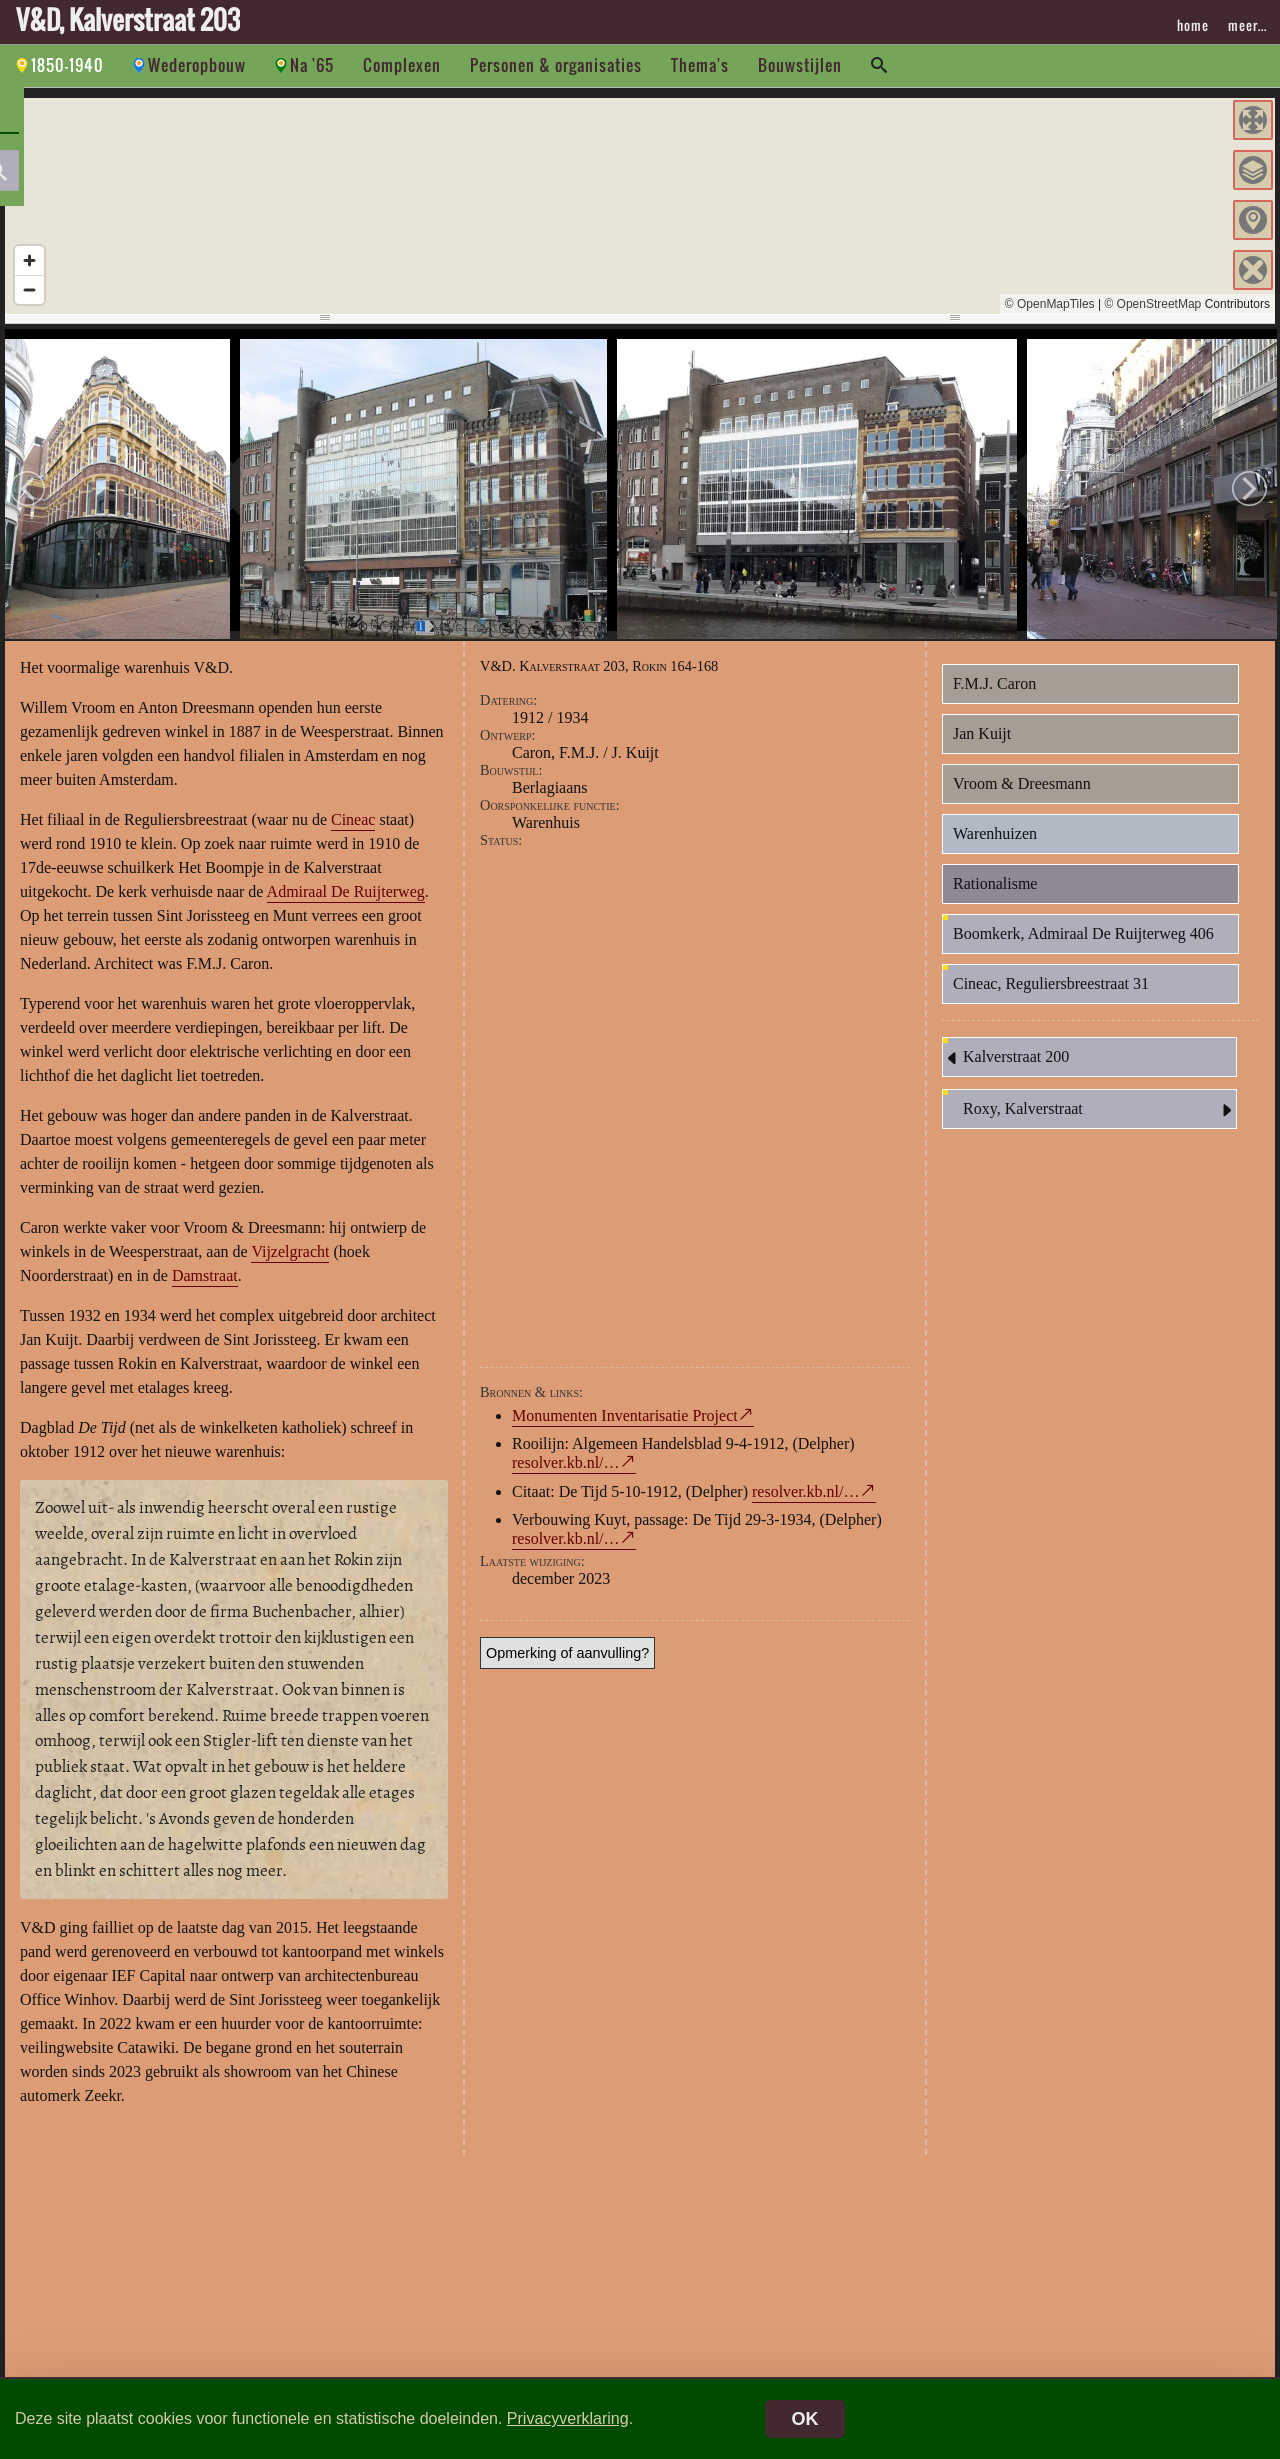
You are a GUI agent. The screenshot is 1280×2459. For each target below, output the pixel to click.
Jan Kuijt (982, 745)
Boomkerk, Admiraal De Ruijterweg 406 (1083, 945)
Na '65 (312, 65)
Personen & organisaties (556, 65)
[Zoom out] (29, 289)
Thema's (700, 65)
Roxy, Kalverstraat (1099, 1122)
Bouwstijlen (800, 65)
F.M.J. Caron (994, 695)
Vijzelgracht (290, 1263)
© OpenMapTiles (1050, 304)
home (1193, 25)
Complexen (402, 65)
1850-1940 (67, 65)
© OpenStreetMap (1152, 304)
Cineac (353, 831)
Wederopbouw (197, 65)
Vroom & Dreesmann (1022, 795)
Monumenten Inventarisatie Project (625, 1426)
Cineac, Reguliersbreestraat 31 (1051, 995)
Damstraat (205, 1287)
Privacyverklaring (568, 2418)
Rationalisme (995, 895)
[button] (1253, 120)
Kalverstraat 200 (1006, 1070)
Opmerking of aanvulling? (567, 1664)
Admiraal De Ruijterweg (346, 903)
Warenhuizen (995, 845)
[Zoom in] (29, 260)
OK (805, 2419)
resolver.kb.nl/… (566, 1473)
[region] (640, 206)
